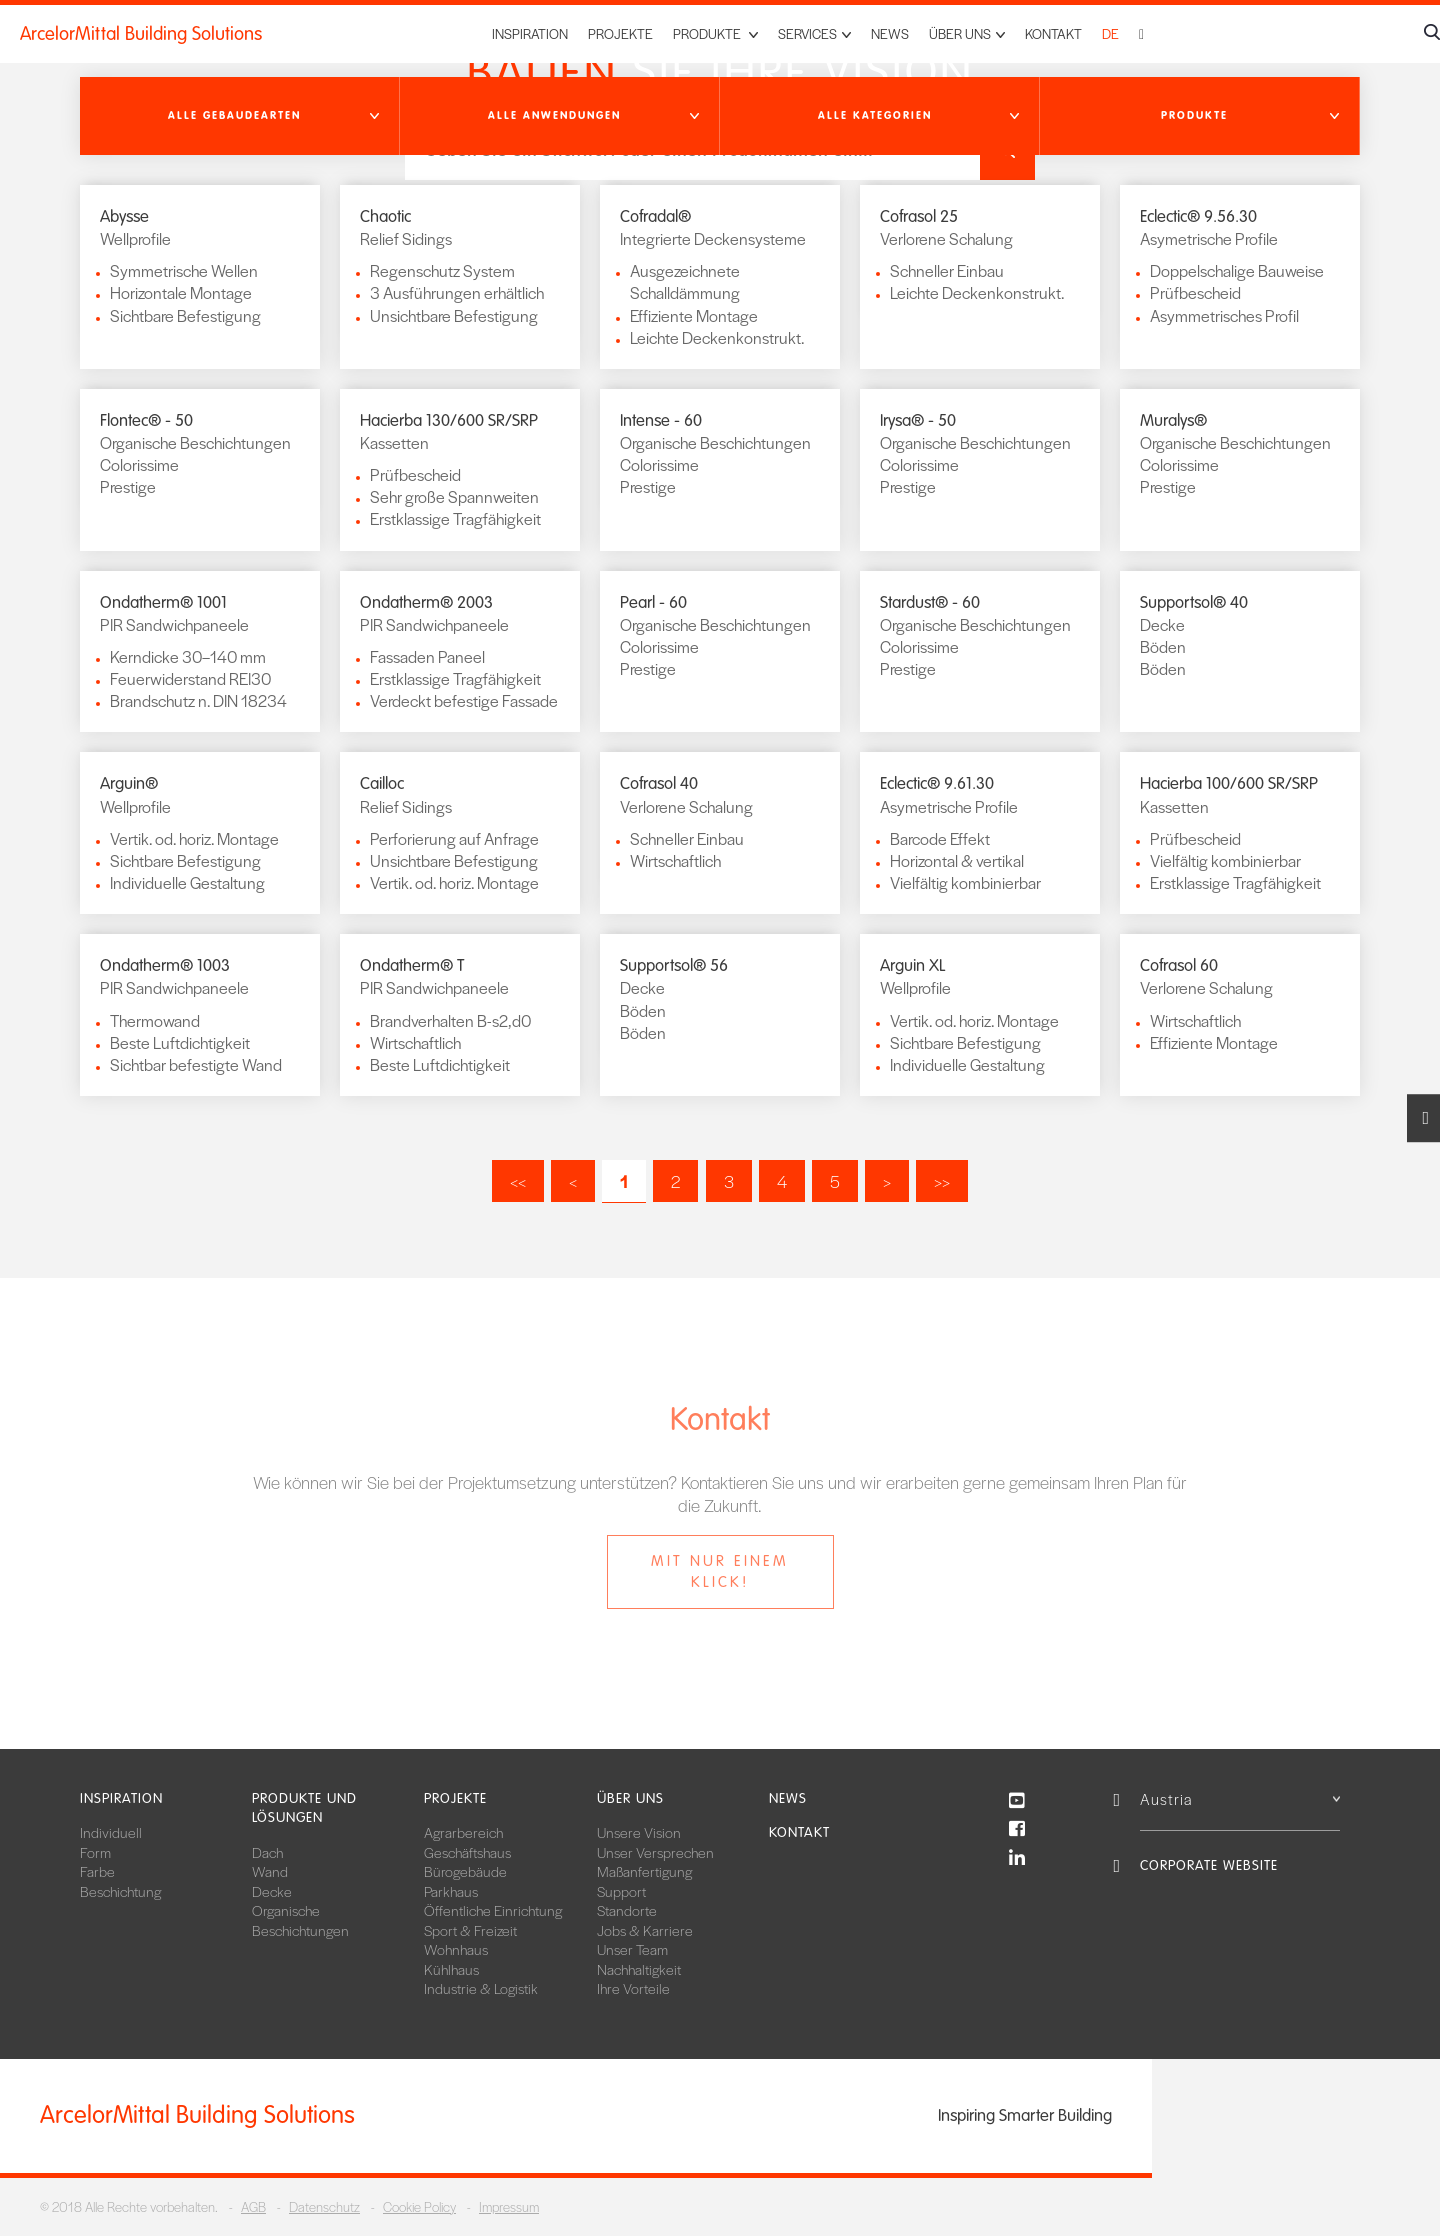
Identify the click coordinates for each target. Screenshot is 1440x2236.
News (890, 33)
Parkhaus (451, 1891)
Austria (1240, 1798)
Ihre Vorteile (633, 1988)
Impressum (509, 2206)
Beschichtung (120, 1891)
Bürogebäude (465, 1871)
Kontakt (1053, 33)
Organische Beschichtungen (300, 1920)
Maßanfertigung (644, 1871)
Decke (272, 1891)
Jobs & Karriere (645, 1930)
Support (621, 1891)
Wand (270, 1871)
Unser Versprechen (655, 1852)
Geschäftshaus (467, 1852)
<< (518, 1181)
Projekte (620, 33)
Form (95, 1852)
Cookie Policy (419, 2206)
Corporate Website (1209, 1865)
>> (942, 1181)
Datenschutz (324, 2206)
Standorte (627, 1910)
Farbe (97, 1871)
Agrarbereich (463, 1832)
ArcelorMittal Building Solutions (141, 34)
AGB (253, 2206)
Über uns (630, 1798)
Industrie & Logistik (481, 1988)
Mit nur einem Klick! (720, 1571)
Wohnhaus (456, 1949)
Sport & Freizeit (470, 1930)
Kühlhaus (451, 1969)
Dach (267, 1852)
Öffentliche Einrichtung (493, 1910)
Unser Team (632, 1949)
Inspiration (530, 33)
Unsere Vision (639, 1832)
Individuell (111, 1832)
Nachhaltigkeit (639, 1969)
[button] (240, 116)
